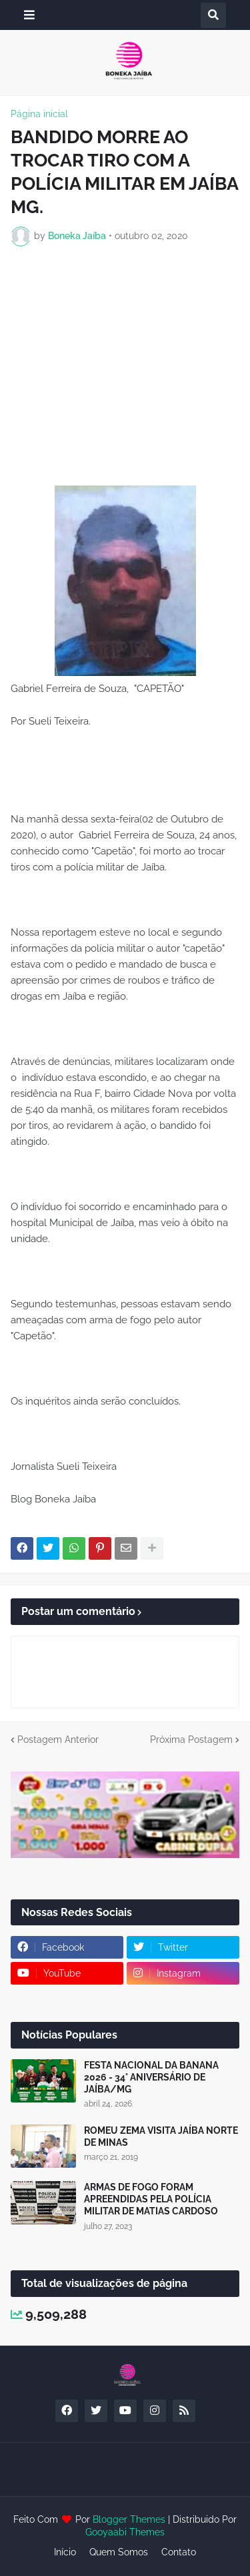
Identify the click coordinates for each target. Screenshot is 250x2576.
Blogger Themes (129, 2519)
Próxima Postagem (191, 1739)
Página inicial (39, 114)
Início (65, 2552)
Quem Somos (118, 2552)
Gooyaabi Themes (125, 2532)
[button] (29, 15)
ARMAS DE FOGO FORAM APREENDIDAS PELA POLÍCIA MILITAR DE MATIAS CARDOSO (151, 2199)
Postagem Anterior (58, 1739)
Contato (178, 2552)
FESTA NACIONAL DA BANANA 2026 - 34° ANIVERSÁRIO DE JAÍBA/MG (151, 2077)
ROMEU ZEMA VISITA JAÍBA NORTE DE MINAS (161, 2136)
